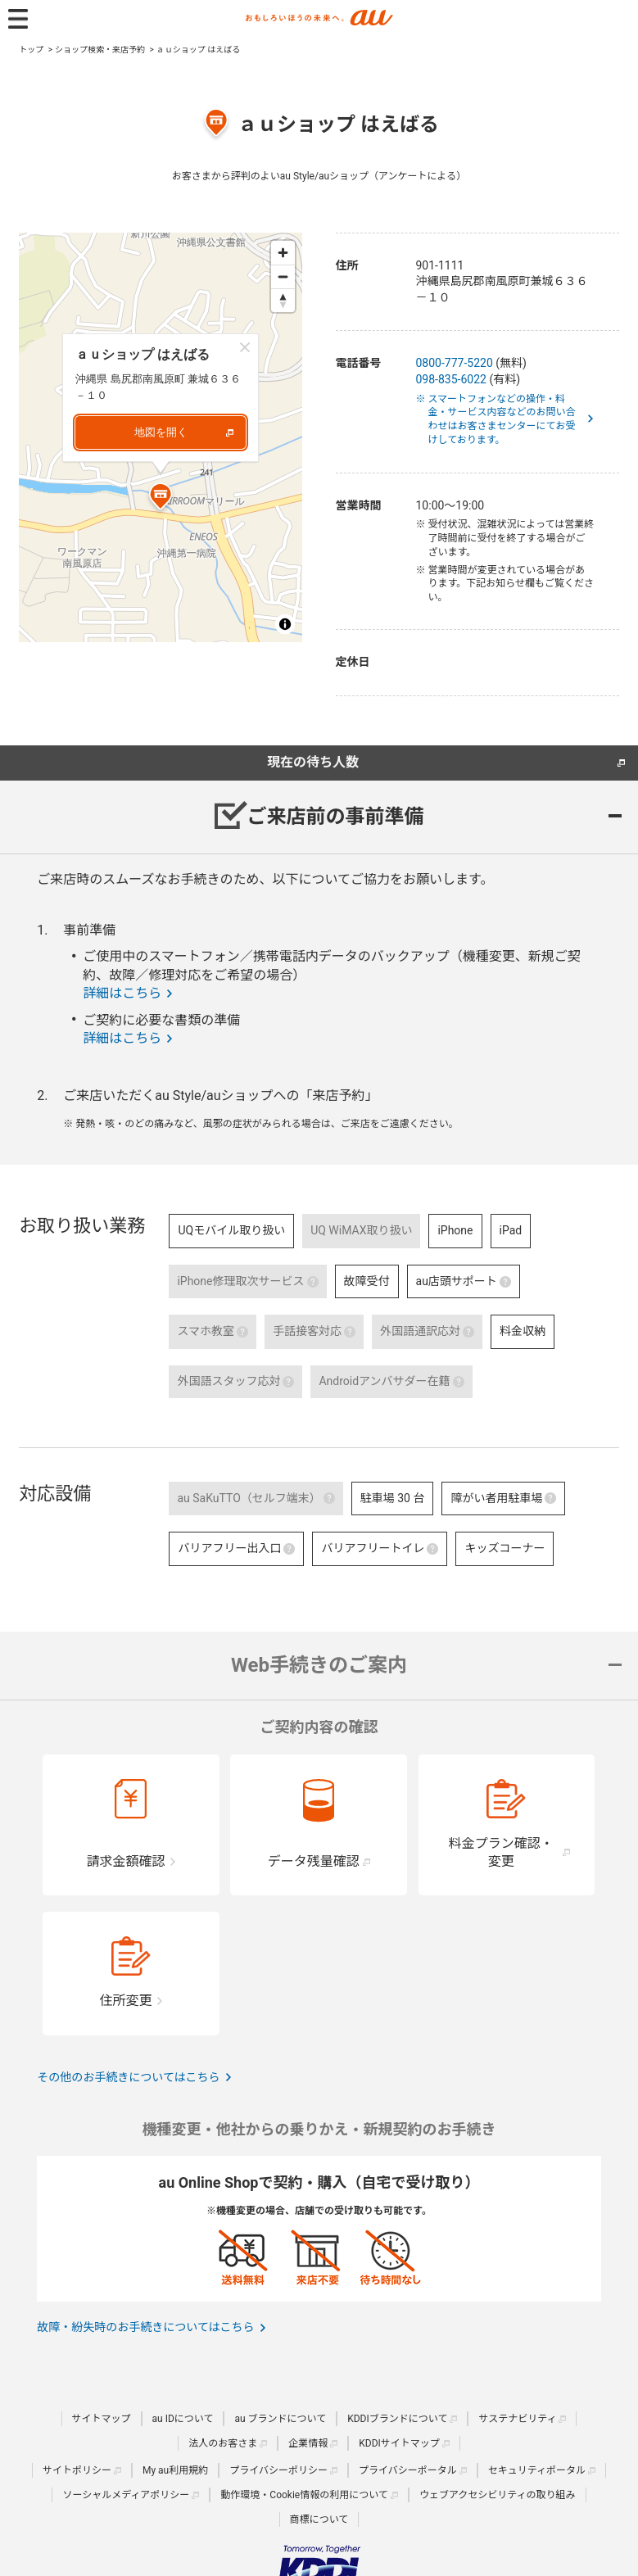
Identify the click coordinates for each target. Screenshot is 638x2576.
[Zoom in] (283, 253)
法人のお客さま (222, 2443)
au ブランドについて (280, 2418)
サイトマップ (101, 2418)
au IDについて (183, 2418)
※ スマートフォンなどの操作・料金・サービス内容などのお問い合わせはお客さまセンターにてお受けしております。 (502, 419)
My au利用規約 (175, 2470)
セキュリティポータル (537, 2470)
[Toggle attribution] (285, 624)
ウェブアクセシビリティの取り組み (497, 2495)
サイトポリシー (77, 2470)
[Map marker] (160, 498)
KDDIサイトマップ (399, 2443)
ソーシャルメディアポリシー (125, 2495)
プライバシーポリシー (278, 2470)
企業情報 (308, 2443)
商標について (319, 2519)
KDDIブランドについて (397, 2418)
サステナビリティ (517, 2418)
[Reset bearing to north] (283, 300)
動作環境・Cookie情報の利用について (304, 2495)
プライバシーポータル (408, 2470)
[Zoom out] (283, 276)
